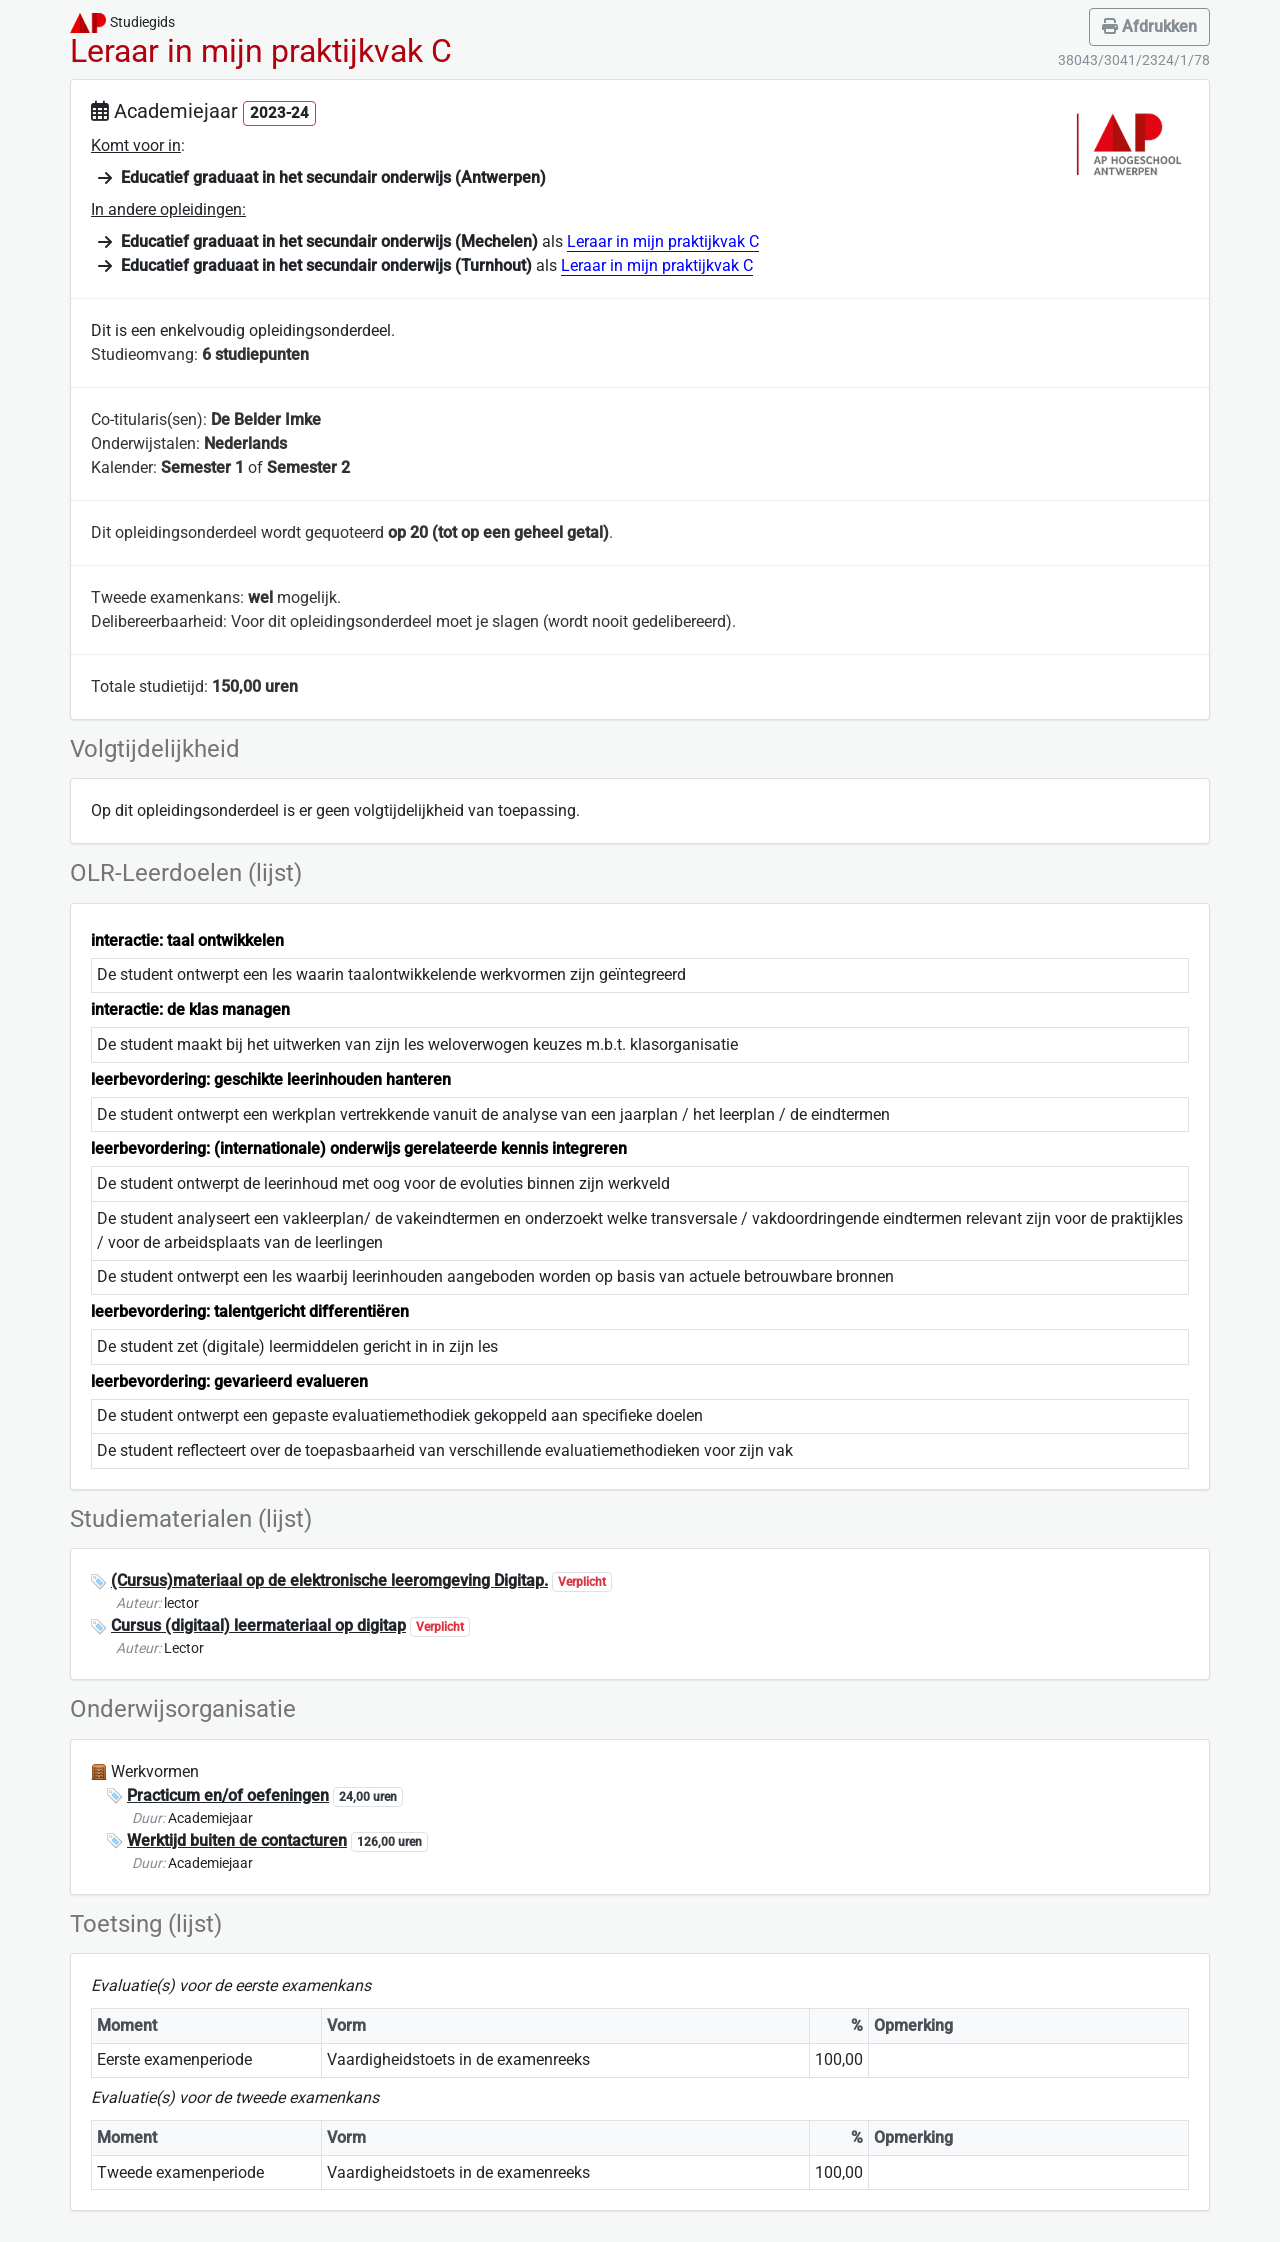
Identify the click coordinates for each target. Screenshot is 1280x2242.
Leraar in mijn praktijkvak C (663, 241)
